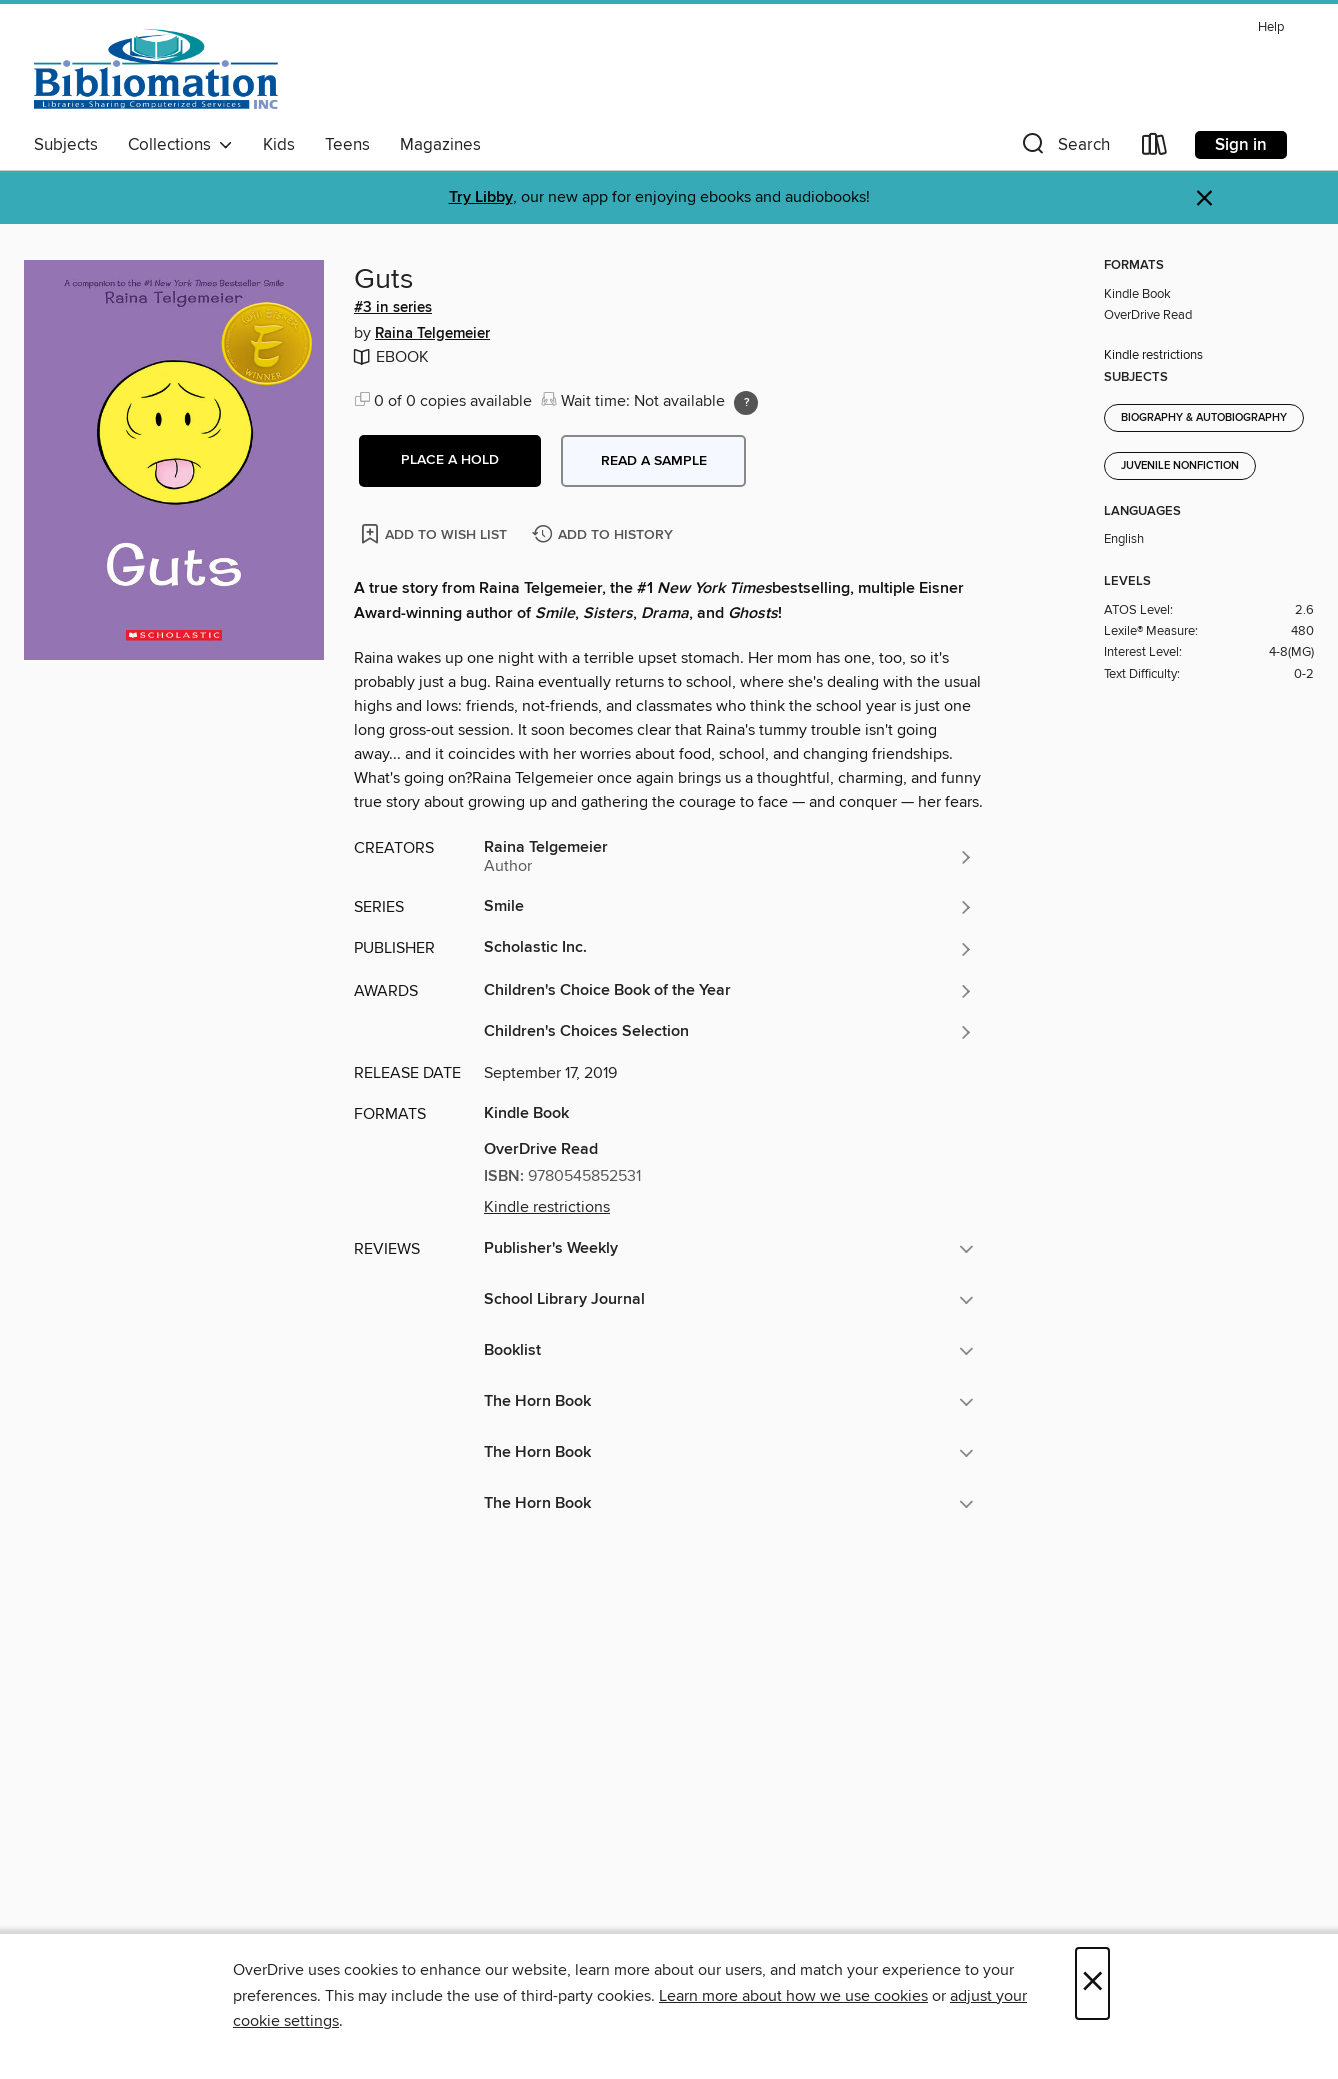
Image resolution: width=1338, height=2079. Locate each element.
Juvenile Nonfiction (1180, 466)
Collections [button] (180, 145)
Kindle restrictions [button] (547, 1207)
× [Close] (1092, 1983)
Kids (279, 145)
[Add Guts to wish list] (435, 533)
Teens (347, 145)
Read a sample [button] (654, 461)
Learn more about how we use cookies (793, 1996)
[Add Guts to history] (605, 535)
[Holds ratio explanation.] (746, 403)
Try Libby (481, 197)
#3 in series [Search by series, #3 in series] (393, 308)
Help (1271, 27)
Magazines (440, 145)
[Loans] (1155, 148)
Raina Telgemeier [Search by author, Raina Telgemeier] (432, 334)
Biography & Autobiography (1204, 418)
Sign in (1241, 145)
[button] (1064, 148)
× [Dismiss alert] (1204, 198)
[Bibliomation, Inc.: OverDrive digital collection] (156, 69)
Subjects (66, 145)
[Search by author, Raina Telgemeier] (729, 857)
